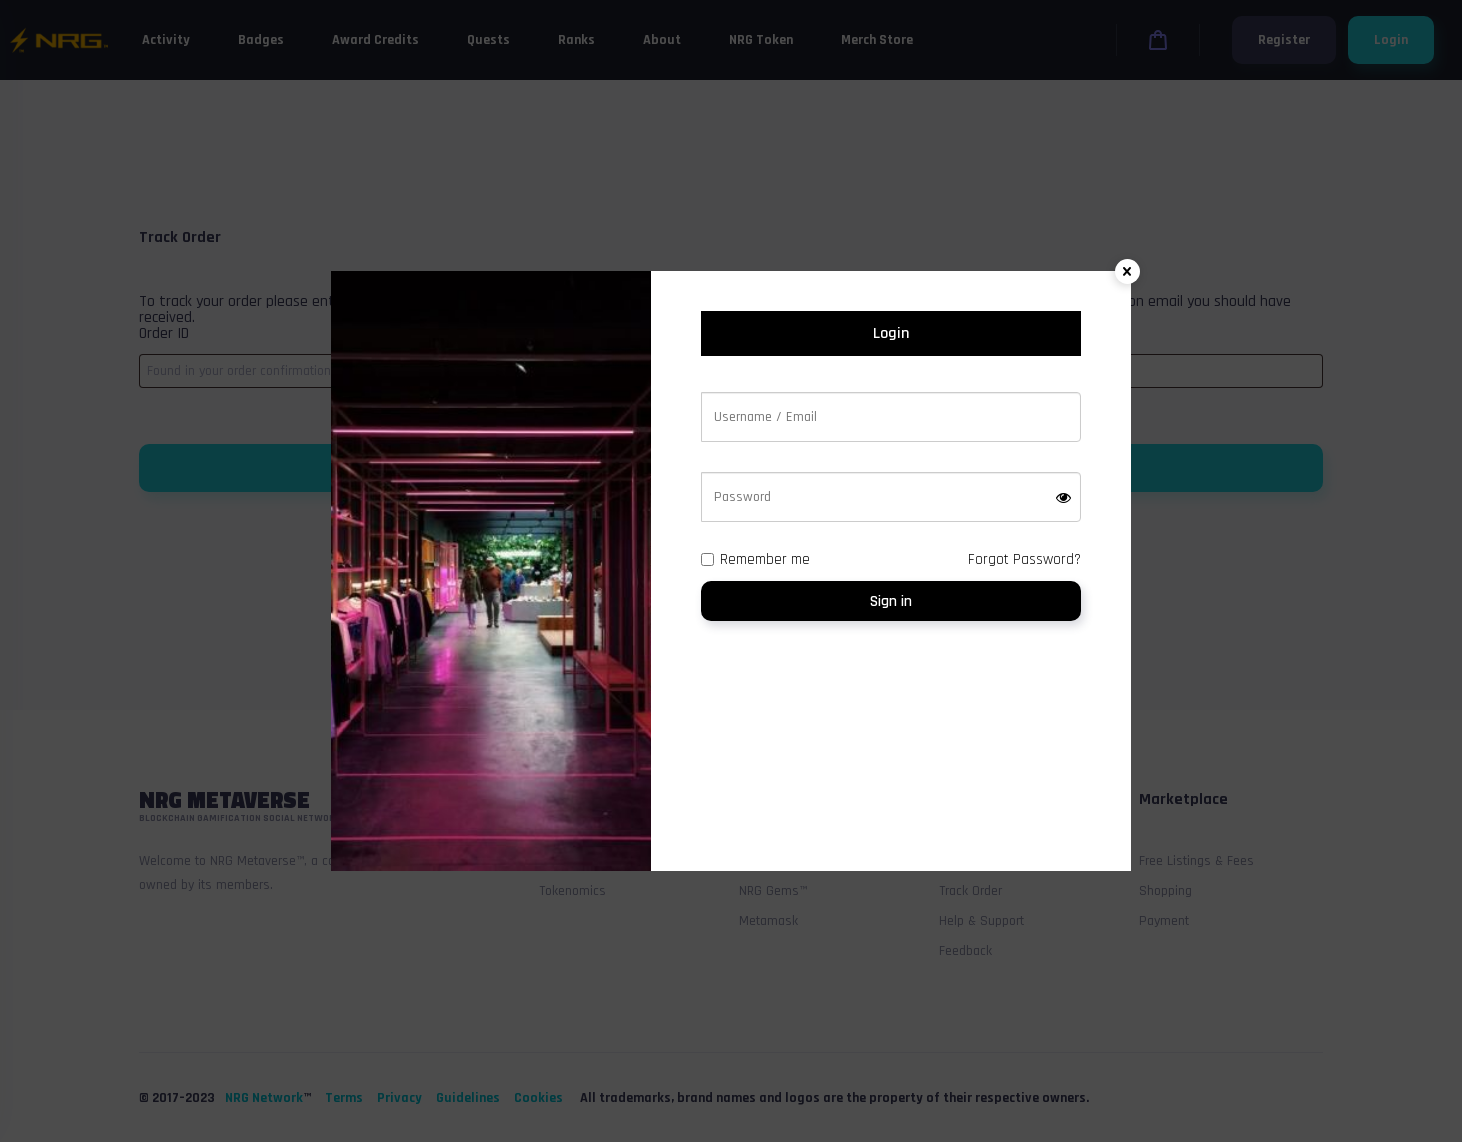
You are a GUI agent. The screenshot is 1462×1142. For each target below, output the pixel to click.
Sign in (891, 601)
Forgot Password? (1024, 559)
